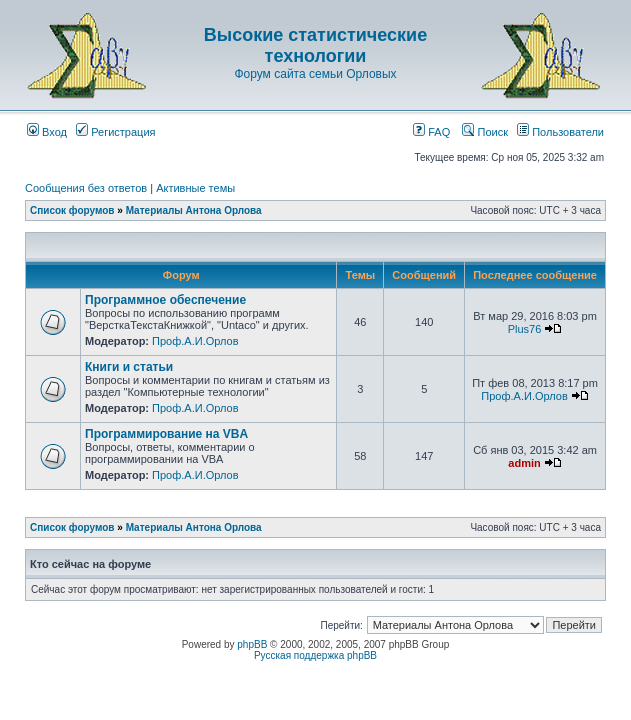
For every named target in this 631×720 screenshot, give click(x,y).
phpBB (252, 644)
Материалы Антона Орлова (194, 210)
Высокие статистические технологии (315, 45)
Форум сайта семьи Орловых (315, 74)
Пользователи (560, 132)
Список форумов (72, 210)
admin (524, 463)
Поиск (485, 132)
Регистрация (115, 132)
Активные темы (195, 188)
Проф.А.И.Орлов (195, 341)
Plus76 (525, 329)
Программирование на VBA (166, 434)
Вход (47, 132)
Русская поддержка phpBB (315, 655)
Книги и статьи (129, 367)
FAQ (431, 132)
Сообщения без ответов (86, 188)
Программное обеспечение (165, 300)
